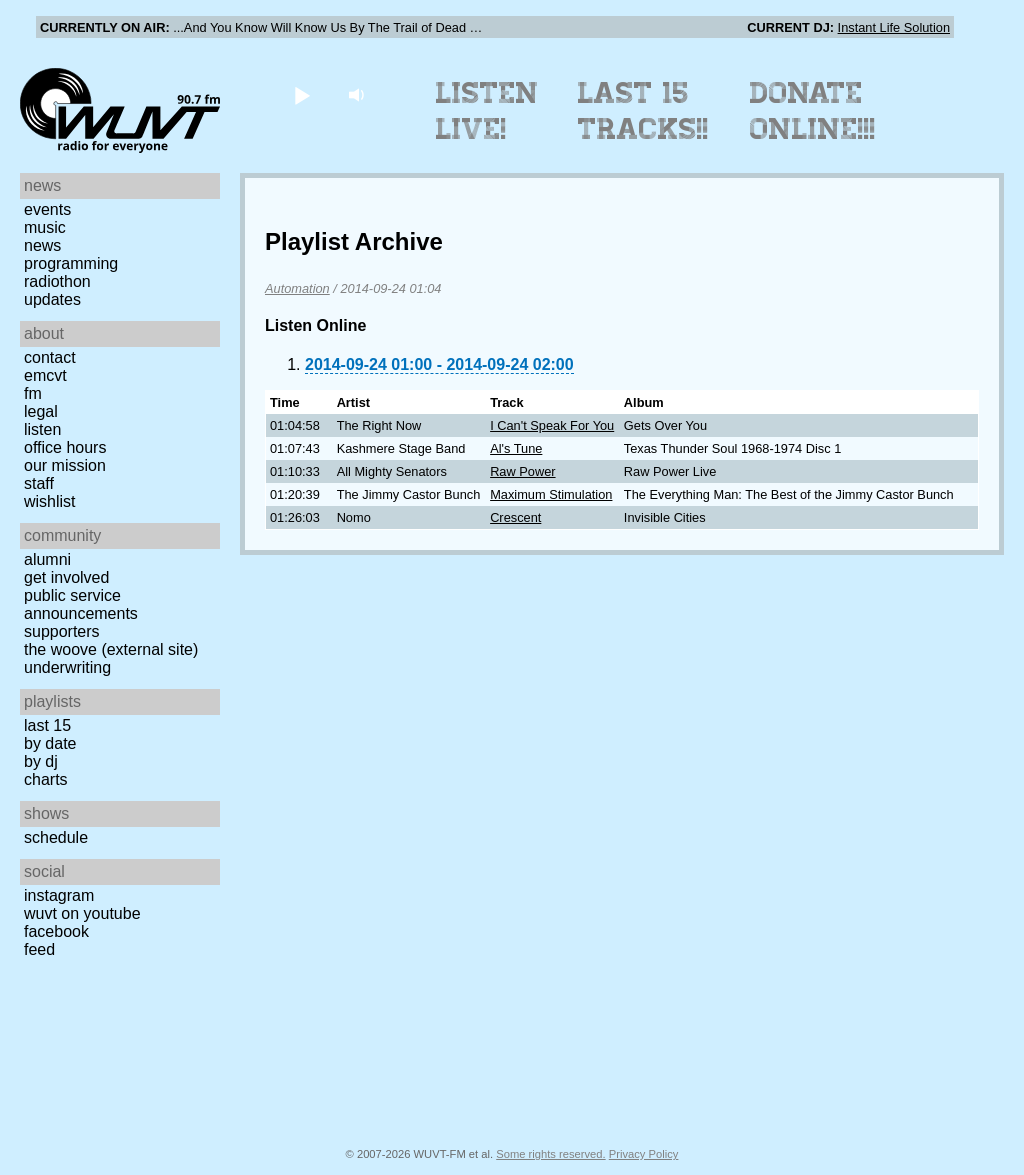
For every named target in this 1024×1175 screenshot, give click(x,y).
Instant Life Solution (894, 27)
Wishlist (50, 501)
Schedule (56, 837)
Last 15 (47, 725)
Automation (297, 288)
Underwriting (67, 667)
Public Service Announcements (81, 604)
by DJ (41, 761)
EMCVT (45, 375)
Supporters (62, 631)
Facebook (56, 931)
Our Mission (65, 465)
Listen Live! (487, 111)
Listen (42, 429)
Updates (52, 299)
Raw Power (522, 471)
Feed (39, 949)
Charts (46, 779)
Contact (50, 357)
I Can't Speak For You (552, 425)
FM (33, 393)
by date (50, 743)
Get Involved (66, 577)
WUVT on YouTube (82, 913)
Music (45, 227)
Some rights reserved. (550, 1154)
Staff (39, 483)
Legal (41, 411)
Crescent (515, 517)
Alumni (47, 559)
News (42, 245)
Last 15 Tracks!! (643, 111)
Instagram (59, 895)
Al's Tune (516, 448)
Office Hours (65, 447)
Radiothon (57, 281)
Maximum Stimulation (551, 494)
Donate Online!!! (813, 111)
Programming (71, 263)
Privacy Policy (644, 1154)
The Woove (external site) (111, 649)
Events (47, 209)
